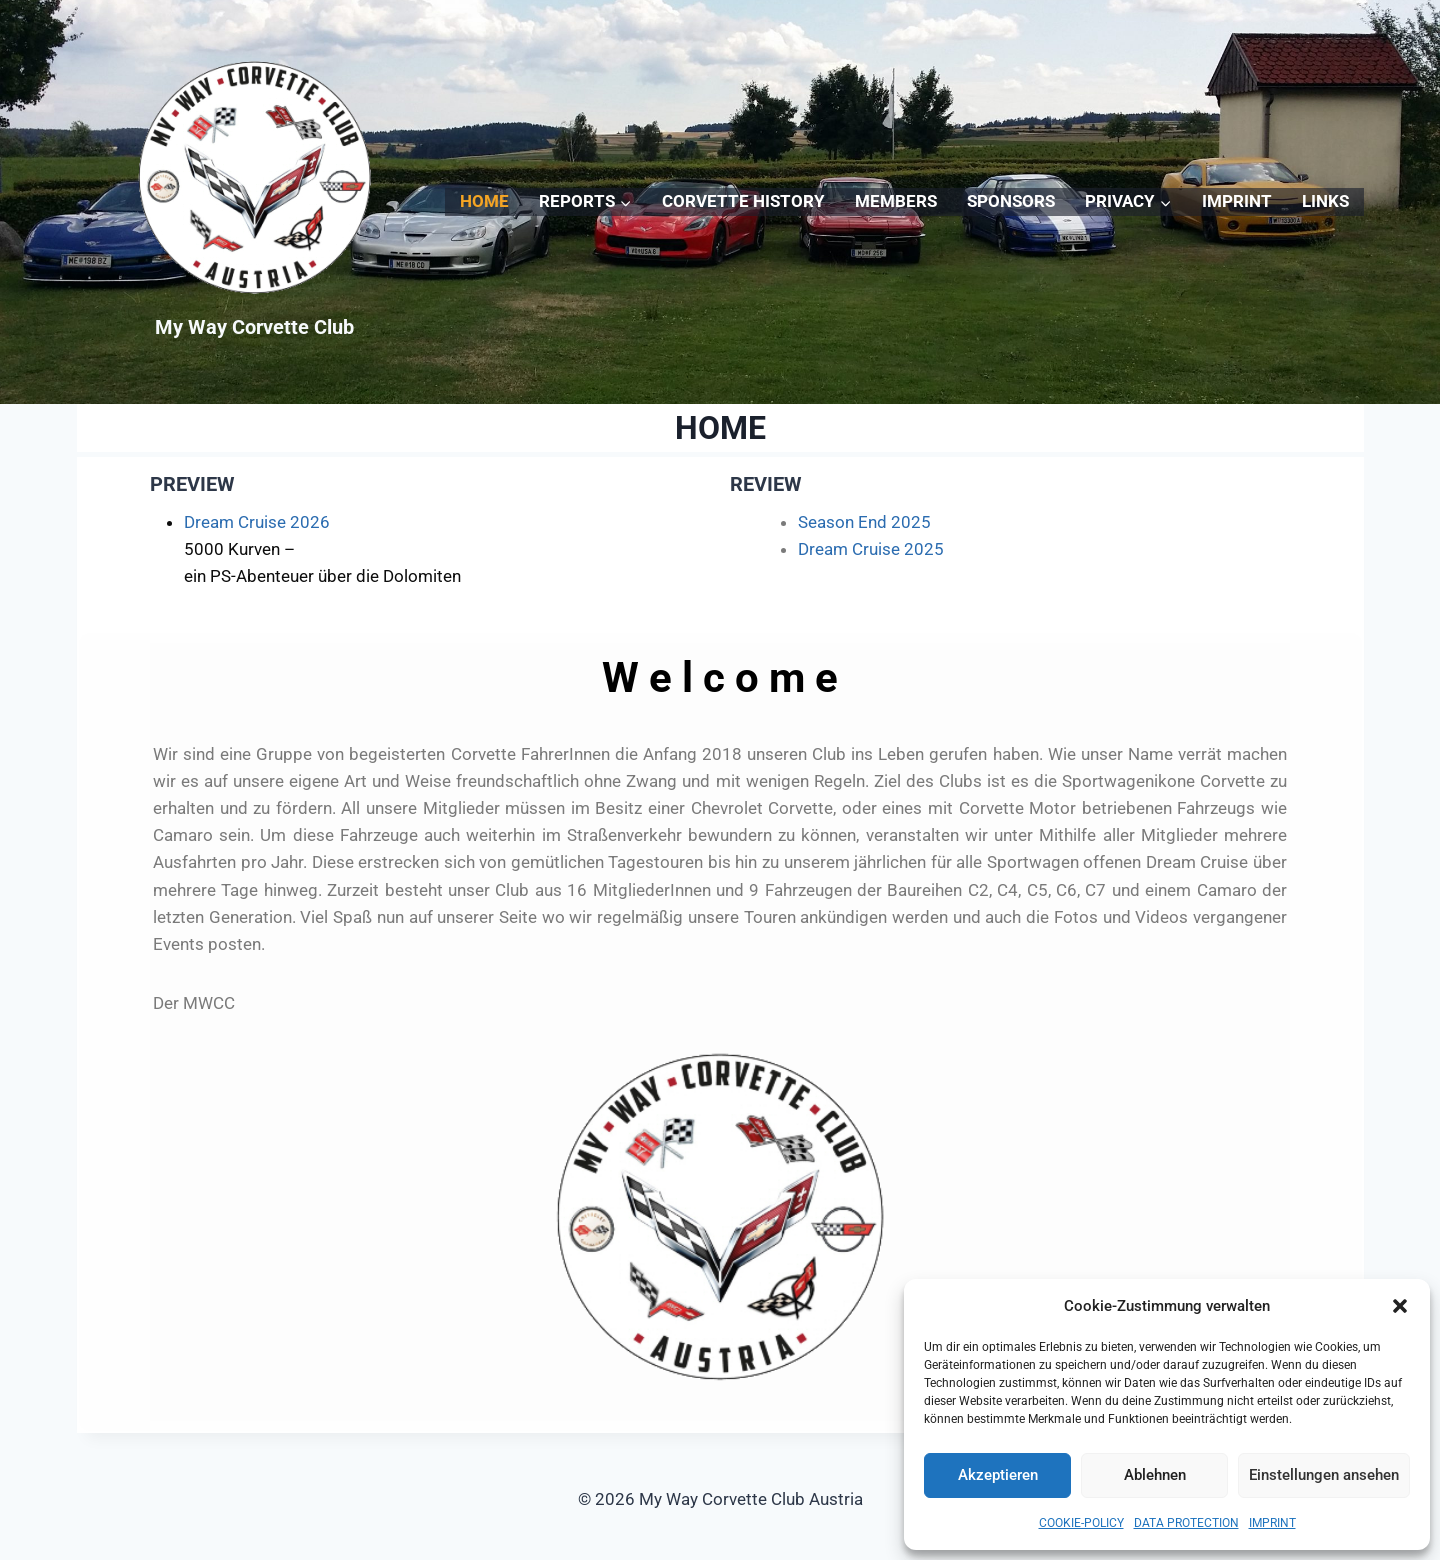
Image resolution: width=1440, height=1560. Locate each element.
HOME (484, 201)
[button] (1400, 1306)
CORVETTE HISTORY (743, 201)
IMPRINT (1272, 1523)
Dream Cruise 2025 (871, 549)
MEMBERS (896, 201)
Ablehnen (1155, 1475)
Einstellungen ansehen (1324, 1475)
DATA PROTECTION (1186, 1523)
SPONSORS (1011, 201)
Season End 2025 (864, 522)
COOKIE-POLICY (1081, 1523)
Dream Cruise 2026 (257, 522)
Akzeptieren (998, 1475)
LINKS (1325, 201)
